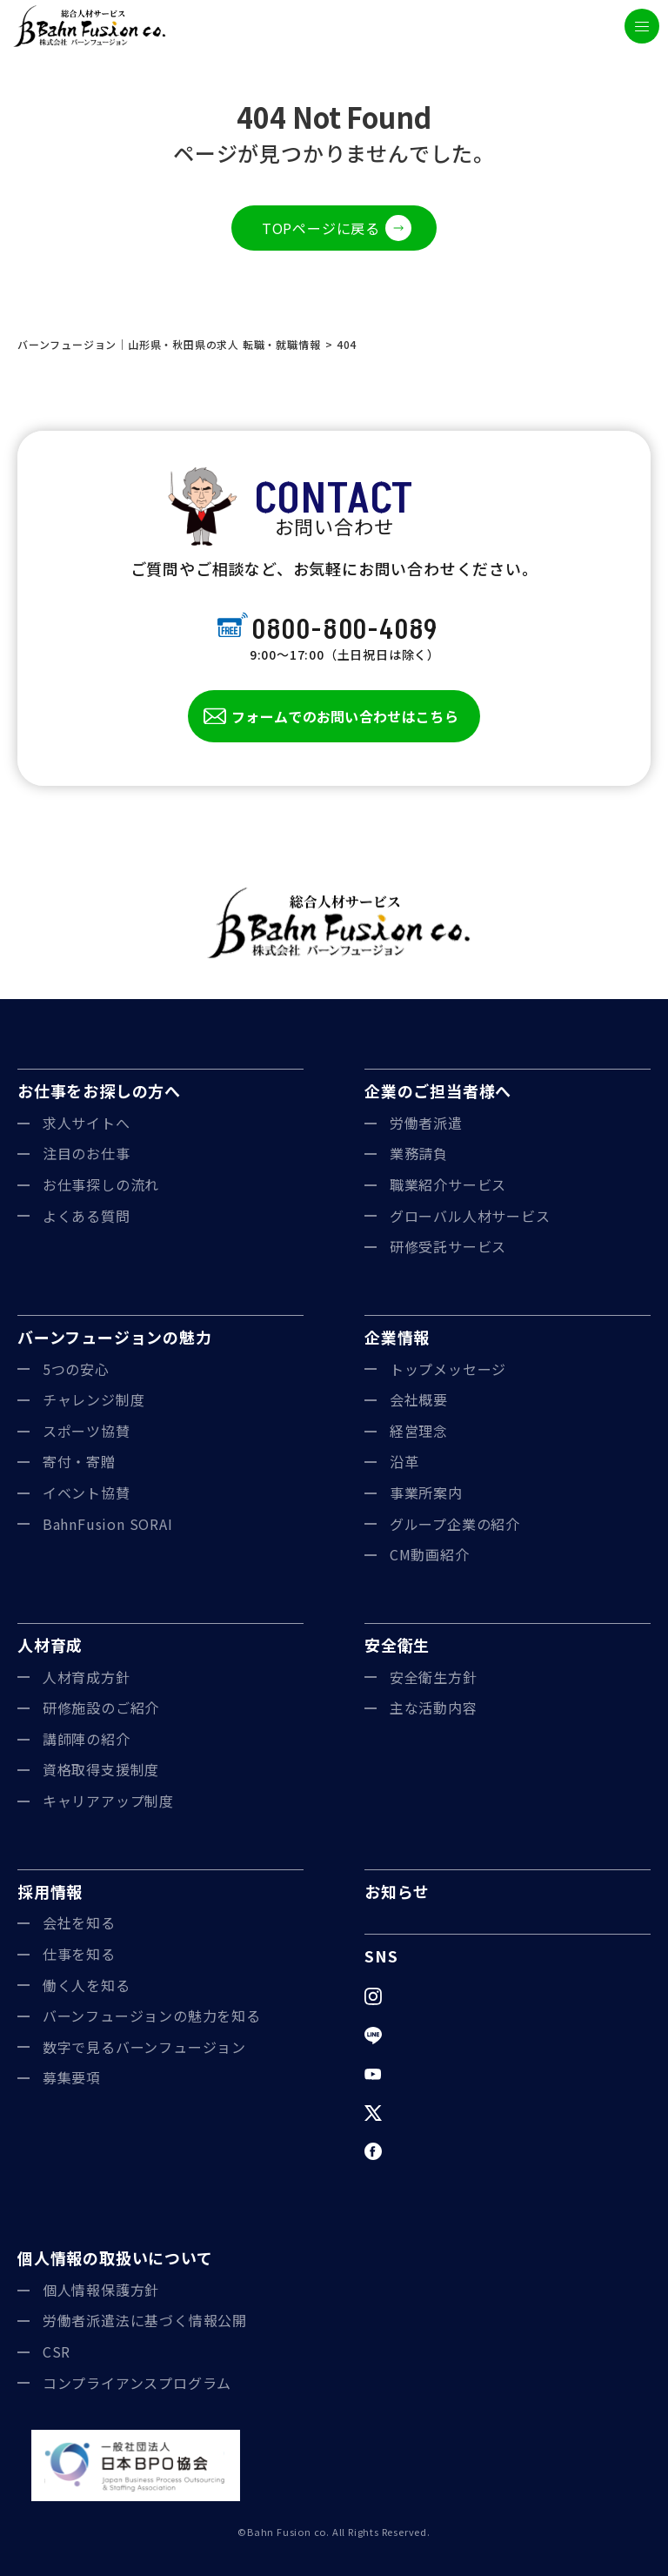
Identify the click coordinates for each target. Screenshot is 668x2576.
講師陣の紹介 (86, 1738)
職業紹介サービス (448, 1184)
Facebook (424, 2150)
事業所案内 (426, 1492)
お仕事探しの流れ (101, 1184)
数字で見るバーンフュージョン (144, 2046)
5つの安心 (76, 1368)
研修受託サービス (448, 1246)
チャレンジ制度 (94, 1399)
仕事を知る (79, 1953)
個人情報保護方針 (101, 2289)
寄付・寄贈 (79, 1461)
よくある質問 (86, 1215)
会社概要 (419, 1399)
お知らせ (397, 1891)
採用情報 (50, 1891)
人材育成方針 (86, 1677)
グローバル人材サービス (470, 1215)
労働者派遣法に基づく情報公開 (145, 2320)
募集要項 (72, 2077)
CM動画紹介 (430, 1554)
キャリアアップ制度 (108, 1800)
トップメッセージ (448, 1368)
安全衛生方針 (434, 1677)
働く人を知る (86, 1985)
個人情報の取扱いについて (115, 2257)
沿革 (404, 1461)
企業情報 (397, 1336)
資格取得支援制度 (101, 1769)
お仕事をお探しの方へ (99, 1090)
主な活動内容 (434, 1707)
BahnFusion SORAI (108, 1523)
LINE (406, 2034)
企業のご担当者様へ (437, 1090)
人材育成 (50, 1644)
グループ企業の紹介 (455, 1523)
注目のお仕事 (86, 1153)
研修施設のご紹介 (101, 1707)
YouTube (421, 2073)
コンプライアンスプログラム (137, 2382)
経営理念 (419, 1430)
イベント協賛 (86, 1492)
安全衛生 (397, 1644)
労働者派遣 (426, 1122)
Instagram (425, 1995)
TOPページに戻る (321, 228)
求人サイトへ (86, 1122)
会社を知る (79, 1922)
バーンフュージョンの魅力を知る (152, 2015)
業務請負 (419, 1153)
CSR (56, 2351)
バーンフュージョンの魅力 (114, 1336)
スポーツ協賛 (86, 1430)
